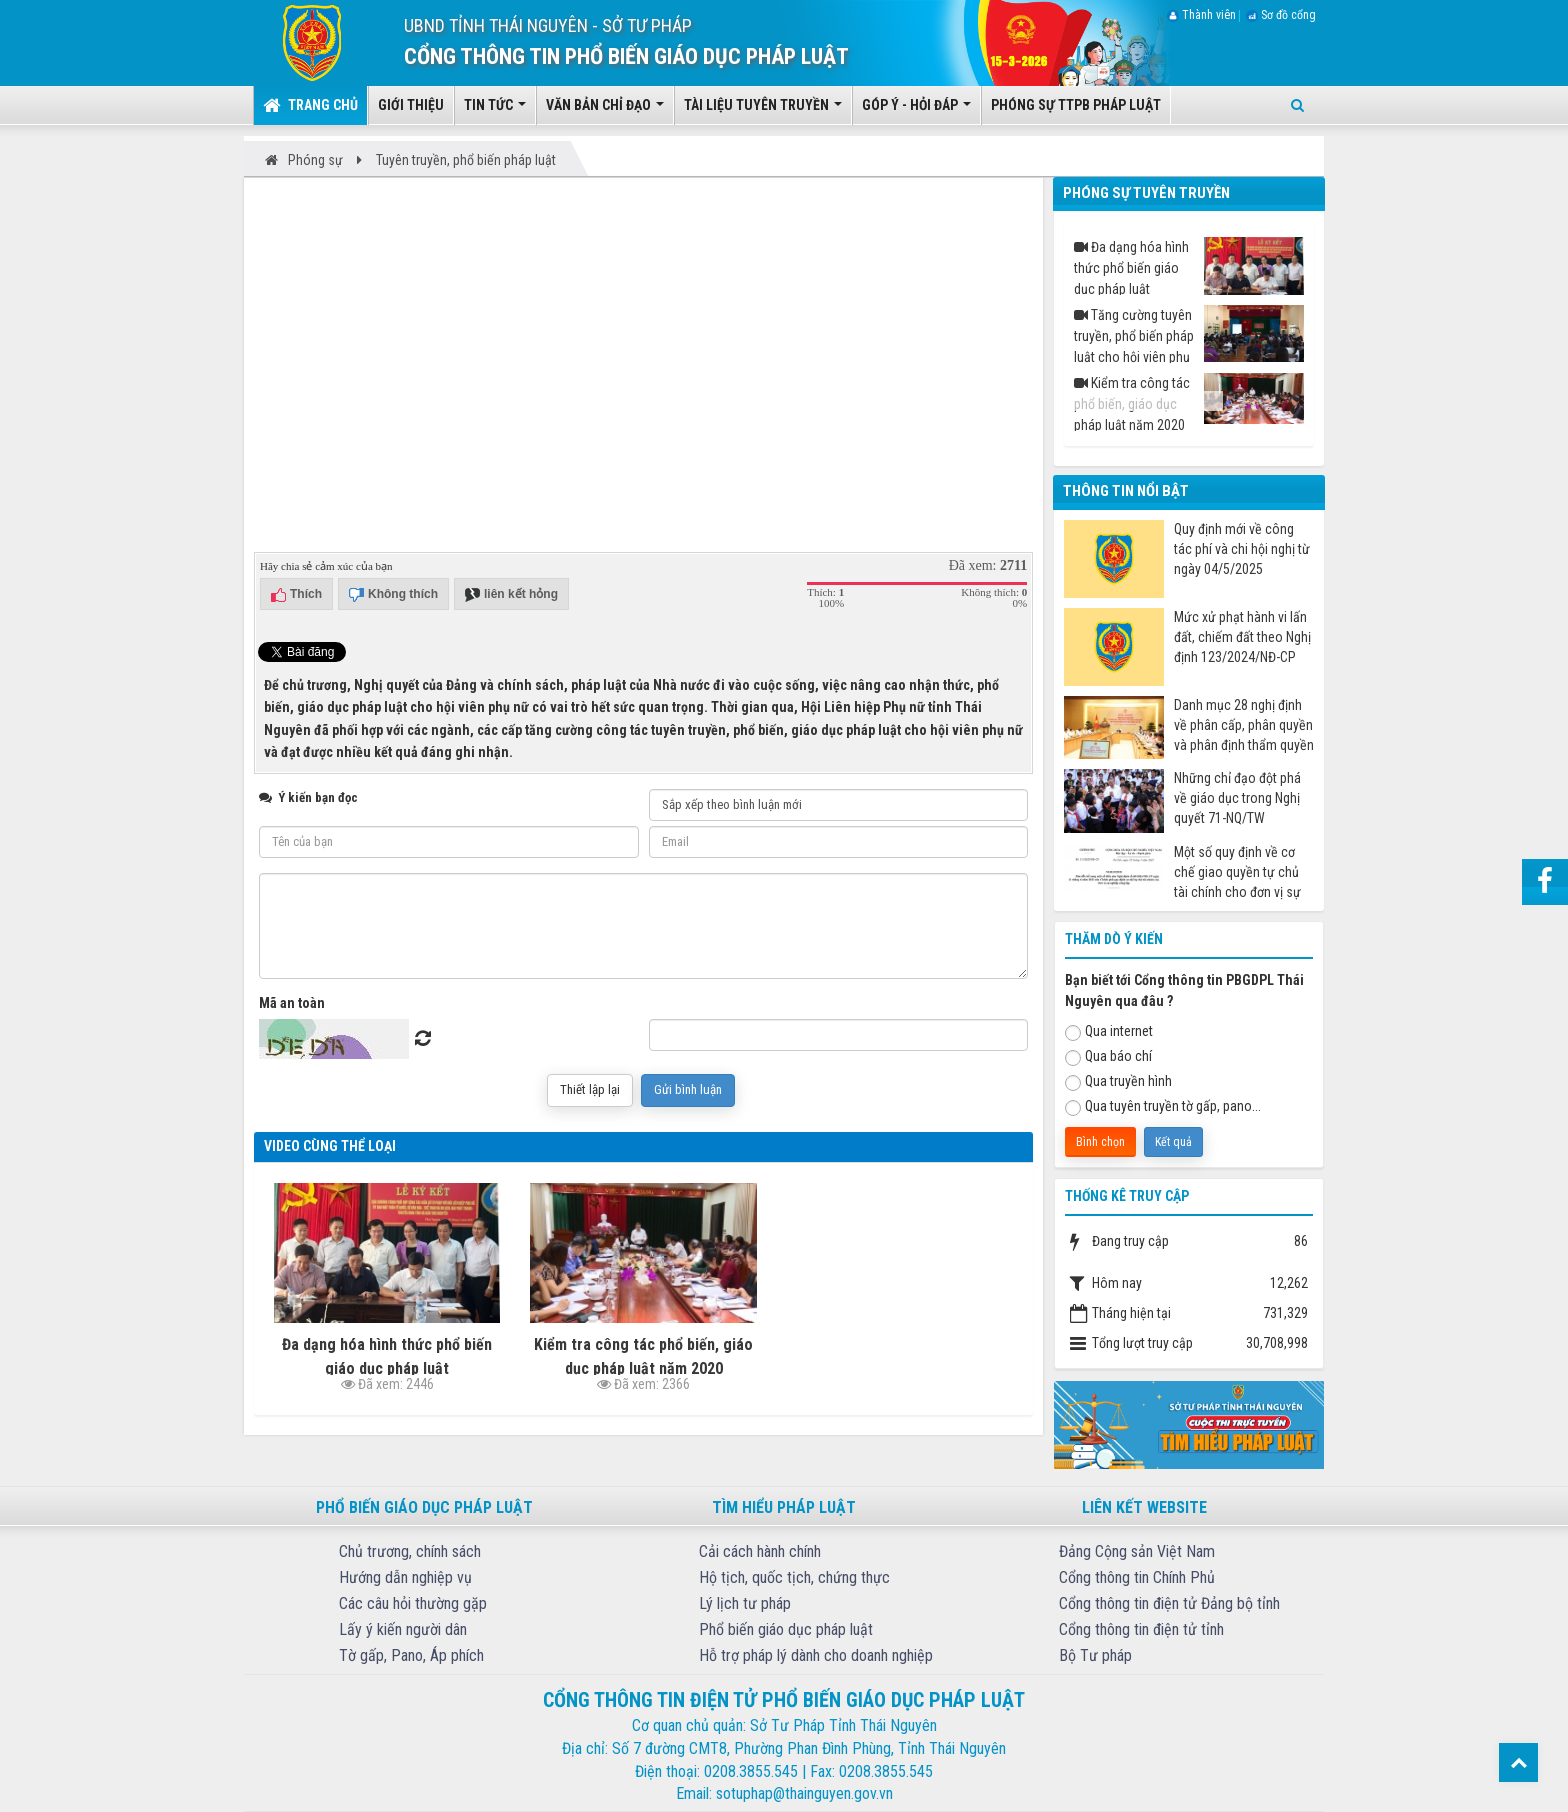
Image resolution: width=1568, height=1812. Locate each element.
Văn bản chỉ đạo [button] (605, 111)
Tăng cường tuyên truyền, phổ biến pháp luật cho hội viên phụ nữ (1189, 334)
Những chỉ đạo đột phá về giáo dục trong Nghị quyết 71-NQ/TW (1237, 798)
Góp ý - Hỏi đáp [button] (916, 111)
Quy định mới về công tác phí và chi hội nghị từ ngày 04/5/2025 (1242, 549)
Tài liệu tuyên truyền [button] (763, 111)
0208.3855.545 (751, 1771)
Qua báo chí (1108, 1057)
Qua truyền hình (1118, 1082)
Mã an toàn (292, 1003)
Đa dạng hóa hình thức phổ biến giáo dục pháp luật (1189, 266)
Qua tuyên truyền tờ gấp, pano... (1163, 1107)
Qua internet (1109, 1032)
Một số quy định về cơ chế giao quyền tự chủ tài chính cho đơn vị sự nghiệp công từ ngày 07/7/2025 (1237, 872)
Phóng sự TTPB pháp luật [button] (1076, 105)
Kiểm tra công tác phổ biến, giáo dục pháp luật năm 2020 (1189, 402)
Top (1518, 1762)
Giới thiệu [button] (411, 105)
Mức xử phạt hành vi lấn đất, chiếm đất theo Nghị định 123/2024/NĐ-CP (1242, 637)
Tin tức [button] (495, 111)
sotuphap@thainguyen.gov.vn (804, 1793)
